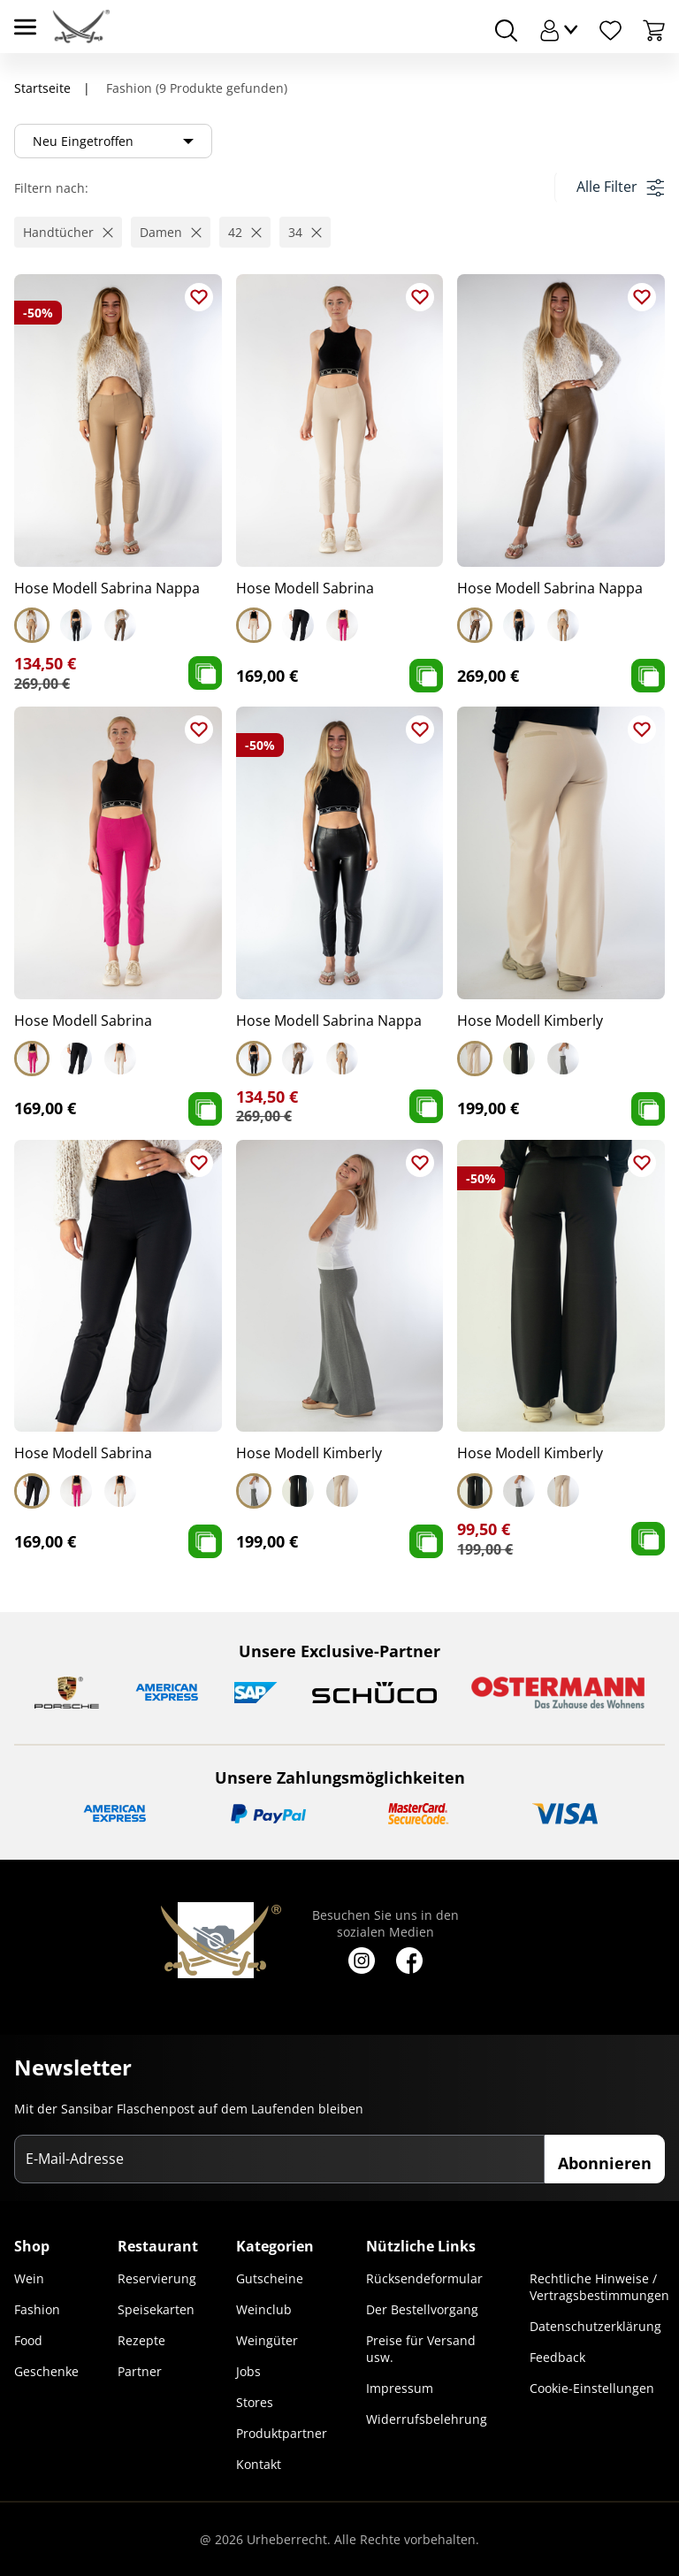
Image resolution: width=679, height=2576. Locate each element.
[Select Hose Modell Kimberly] (474, 1058)
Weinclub (264, 2309)
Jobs (248, 2371)
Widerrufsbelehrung (426, 2419)
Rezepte (141, 2340)
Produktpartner (281, 2433)
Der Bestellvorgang (422, 2309)
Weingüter (267, 2340)
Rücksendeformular (424, 2278)
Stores (254, 2402)
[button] (68, 232)
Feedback (557, 2357)
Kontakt (258, 2464)
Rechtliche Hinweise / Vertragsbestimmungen (599, 2287)
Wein (29, 2278)
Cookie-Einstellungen (592, 2388)
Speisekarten (156, 2309)
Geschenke (46, 2371)
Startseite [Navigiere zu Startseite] (42, 88)
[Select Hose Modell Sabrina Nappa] (32, 625)
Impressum (399, 2388)
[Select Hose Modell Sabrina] (253, 625)
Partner (140, 2371)
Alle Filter (620, 186)
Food (28, 2340)
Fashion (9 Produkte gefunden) (195, 88)
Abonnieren (605, 2163)
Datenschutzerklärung (595, 2326)
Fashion (37, 2309)
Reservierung (157, 2278)
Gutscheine (269, 2278)
